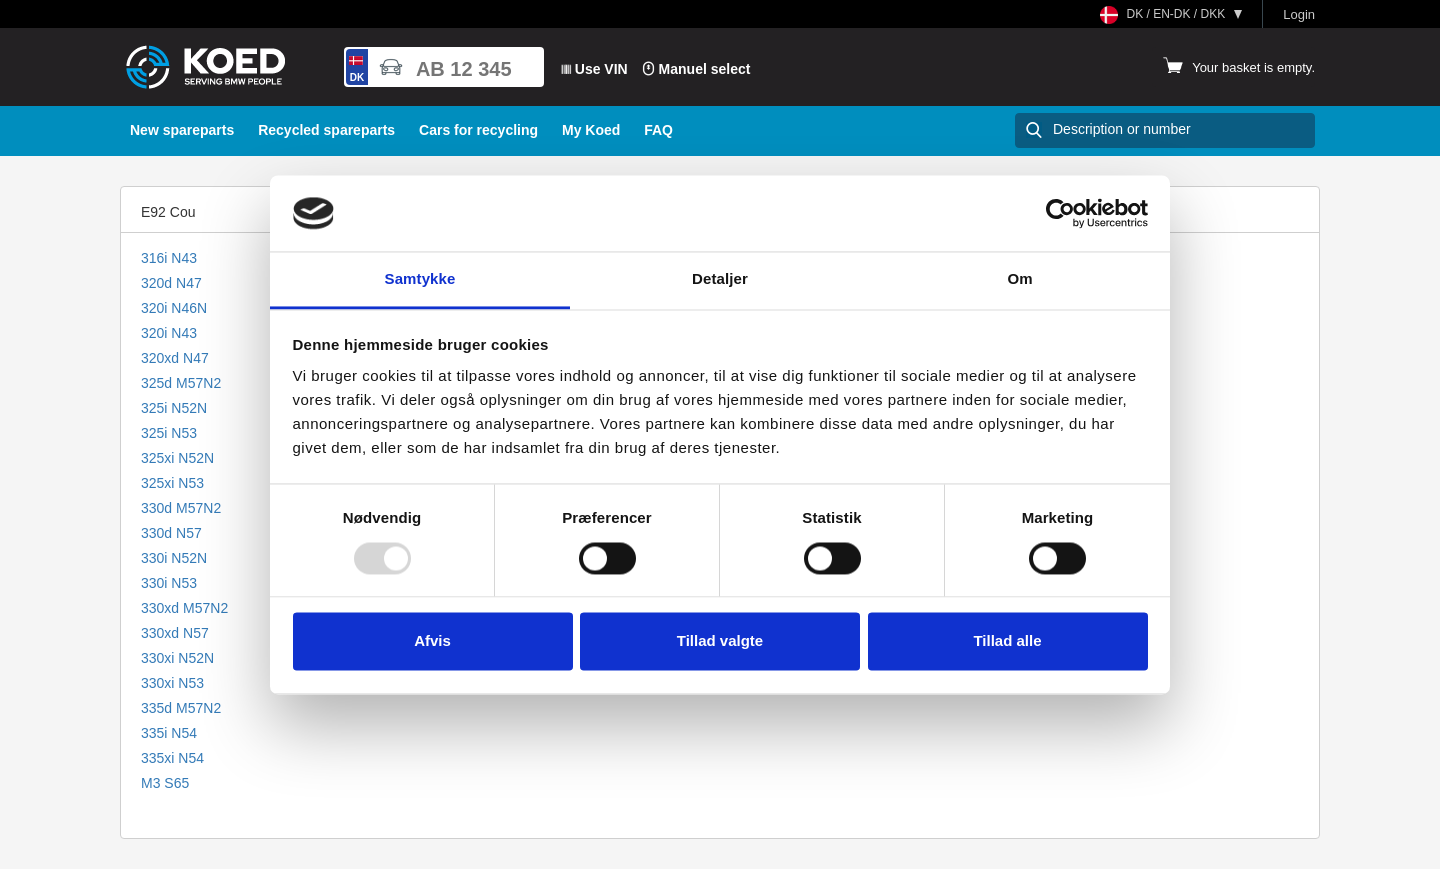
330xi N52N (177, 658)
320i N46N (174, 308)
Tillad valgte (720, 641)
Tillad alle (1007, 641)
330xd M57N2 (184, 608)
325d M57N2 (181, 383)
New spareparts (182, 130)
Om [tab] (1019, 279)
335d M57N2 (181, 708)
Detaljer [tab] (720, 279)
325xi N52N (177, 458)
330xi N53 (172, 683)
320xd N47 (175, 358)
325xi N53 (172, 483)
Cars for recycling (478, 130)
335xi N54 (172, 758)
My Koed (591, 130)
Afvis (432, 641)
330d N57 (171, 533)
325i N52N (174, 408)
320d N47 (171, 283)
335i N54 (169, 733)
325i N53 (169, 433)
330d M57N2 (181, 508)
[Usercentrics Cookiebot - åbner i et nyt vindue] (1060, 213)
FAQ (658, 130)
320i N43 (169, 333)
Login (1299, 14)
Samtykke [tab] (420, 279)
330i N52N (174, 558)
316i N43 (169, 258)
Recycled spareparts (326, 130)
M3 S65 (165, 783)
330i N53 (169, 583)
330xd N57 (175, 633)
